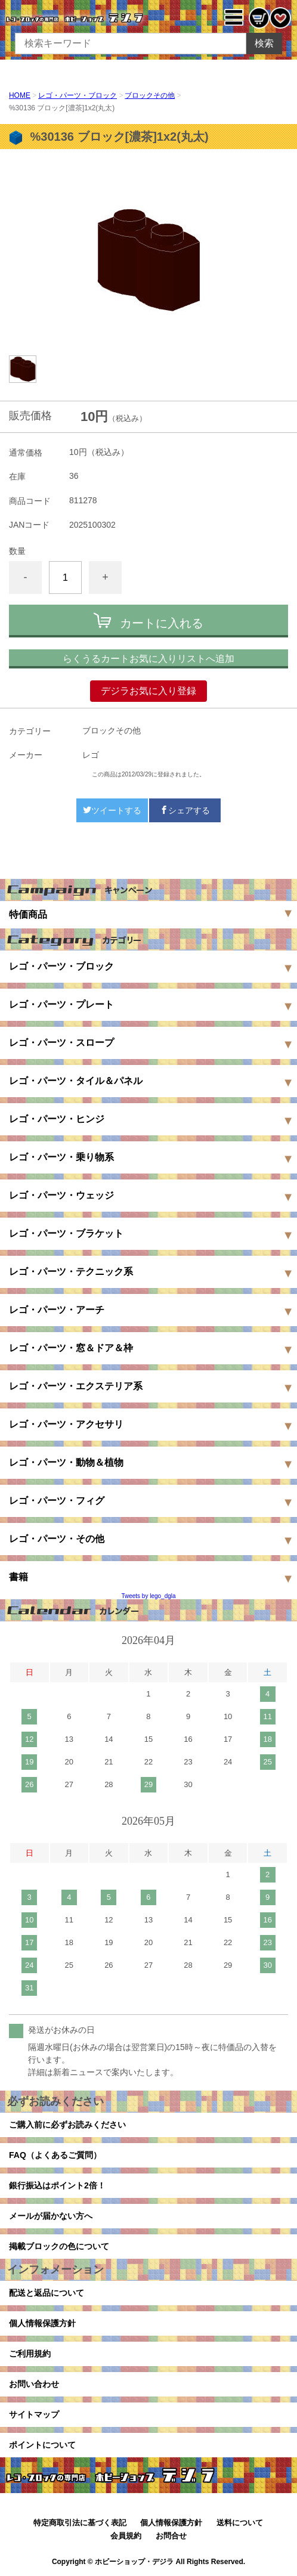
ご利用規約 (30, 2353)
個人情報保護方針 (42, 2323)
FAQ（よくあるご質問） (55, 2155)
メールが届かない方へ (50, 2216)
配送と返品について (46, 2293)
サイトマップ (34, 2414)
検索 (264, 43)
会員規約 (125, 2535)
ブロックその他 (150, 95)
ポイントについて (42, 2445)
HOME (19, 95)
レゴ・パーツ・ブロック (77, 95)
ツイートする (112, 810)
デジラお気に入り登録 (148, 691)
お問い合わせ (34, 2384)
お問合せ (171, 2535)
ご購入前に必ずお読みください (67, 2124)
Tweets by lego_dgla (148, 1596)
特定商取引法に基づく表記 (79, 2522)
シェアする (185, 810)
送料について (239, 2522)
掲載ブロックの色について (59, 2246)
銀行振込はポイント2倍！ (57, 2185)
